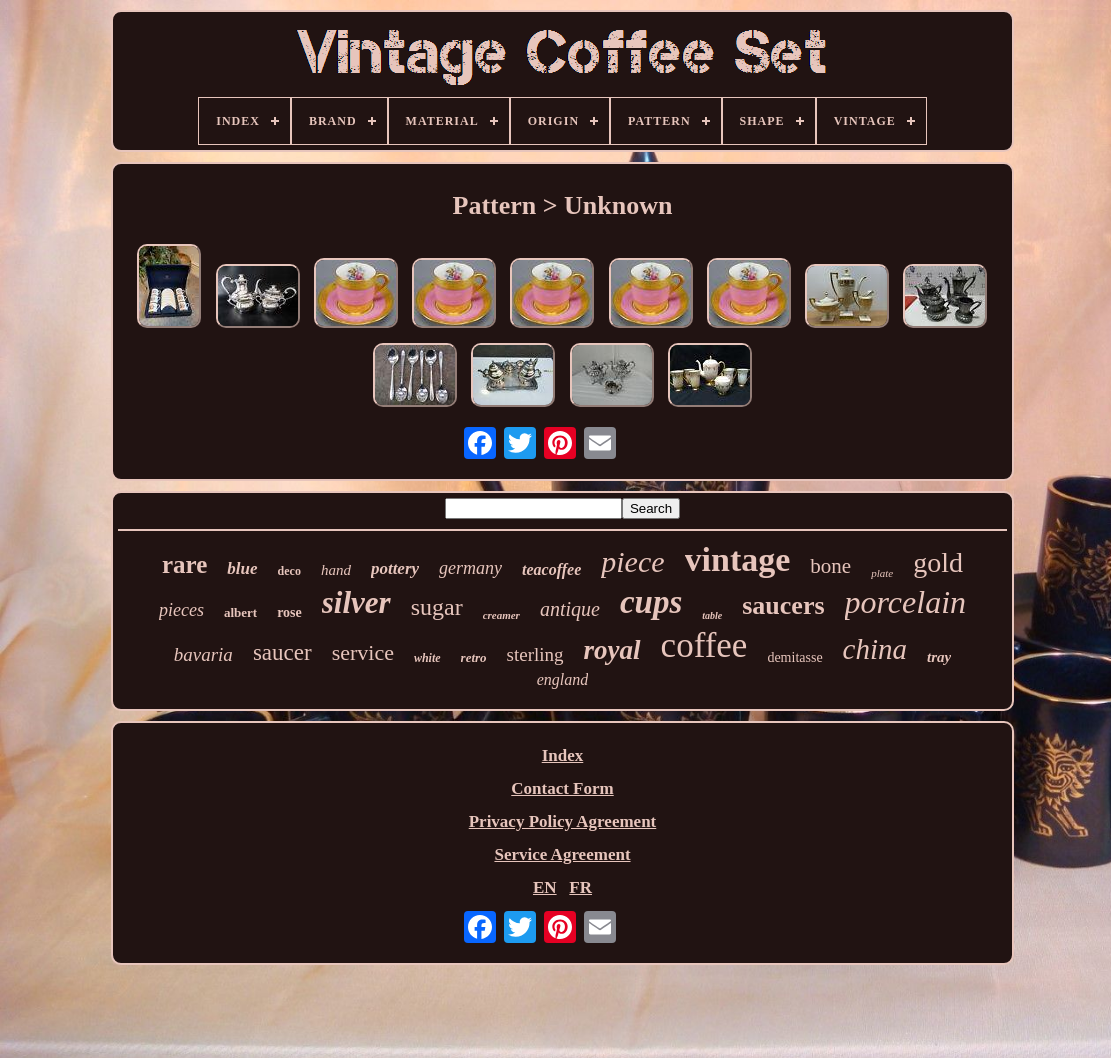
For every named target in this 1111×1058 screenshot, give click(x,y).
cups (651, 602)
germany (470, 568)
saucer (282, 652)
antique (570, 609)
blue (242, 568)
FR (580, 887)
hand (336, 570)
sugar (437, 607)
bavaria (203, 654)
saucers (783, 605)
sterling (535, 654)
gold (938, 562)
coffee (704, 645)
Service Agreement (562, 854)
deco (289, 571)
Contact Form (562, 788)
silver (356, 602)
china (875, 649)
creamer (501, 615)
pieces (181, 610)
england (563, 679)
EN (545, 887)
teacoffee (551, 569)
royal (612, 650)
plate (882, 573)
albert (240, 612)
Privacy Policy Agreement (563, 821)
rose (289, 612)
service (363, 652)
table (712, 615)
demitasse (794, 657)
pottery (395, 568)
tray (939, 657)
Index (563, 755)
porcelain (905, 602)
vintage (738, 559)
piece (632, 561)
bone (830, 566)
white (427, 658)
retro (474, 657)
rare (184, 564)
